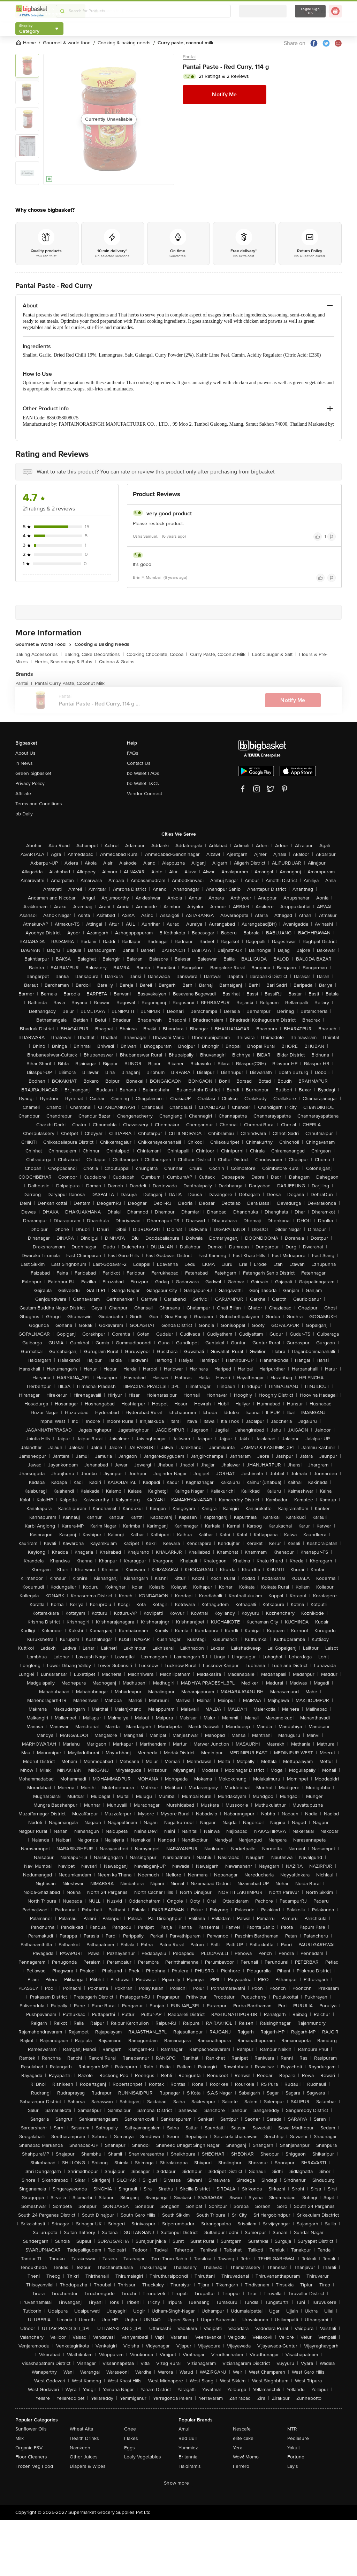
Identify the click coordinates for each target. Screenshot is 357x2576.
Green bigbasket (33, 773)
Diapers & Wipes (88, 2466)
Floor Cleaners (31, 2457)
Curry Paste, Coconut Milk (219, 654)
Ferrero (241, 2466)
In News (24, 763)
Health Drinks (84, 2438)
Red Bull (187, 2438)
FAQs (132, 753)
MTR (292, 2429)
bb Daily (24, 814)
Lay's (292, 2466)
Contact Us (139, 763)
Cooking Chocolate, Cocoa (157, 654)
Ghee (130, 2429)
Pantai (189, 57)
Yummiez (188, 2448)
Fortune (295, 2457)
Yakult (293, 2448)
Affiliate (23, 794)
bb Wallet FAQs (143, 773)
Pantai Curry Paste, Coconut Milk (70, 683)
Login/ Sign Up (310, 11)
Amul (183, 2429)
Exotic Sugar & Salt (274, 654)
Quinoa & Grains (117, 662)
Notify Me (224, 94)
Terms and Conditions (38, 804)
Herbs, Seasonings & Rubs (65, 662)
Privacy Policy (30, 783)
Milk (19, 2438)
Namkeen (80, 2448)
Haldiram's (189, 2466)
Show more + (178, 2483)
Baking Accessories (38, 654)
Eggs (129, 2448)
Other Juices (84, 2457)
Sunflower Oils (31, 2429)
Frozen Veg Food (34, 2466)
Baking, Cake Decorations (94, 654)
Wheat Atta (81, 2429)
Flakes (131, 2438)
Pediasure (298, 2438)
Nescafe (242, 2429)
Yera (237, 2448)
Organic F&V (29, 2448)
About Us (25, 753)
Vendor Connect (144, 794)
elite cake (243, 2438)
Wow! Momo (246, 2457)
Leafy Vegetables (142, 2457)
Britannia (187, 2457)
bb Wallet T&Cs (143, 783)
